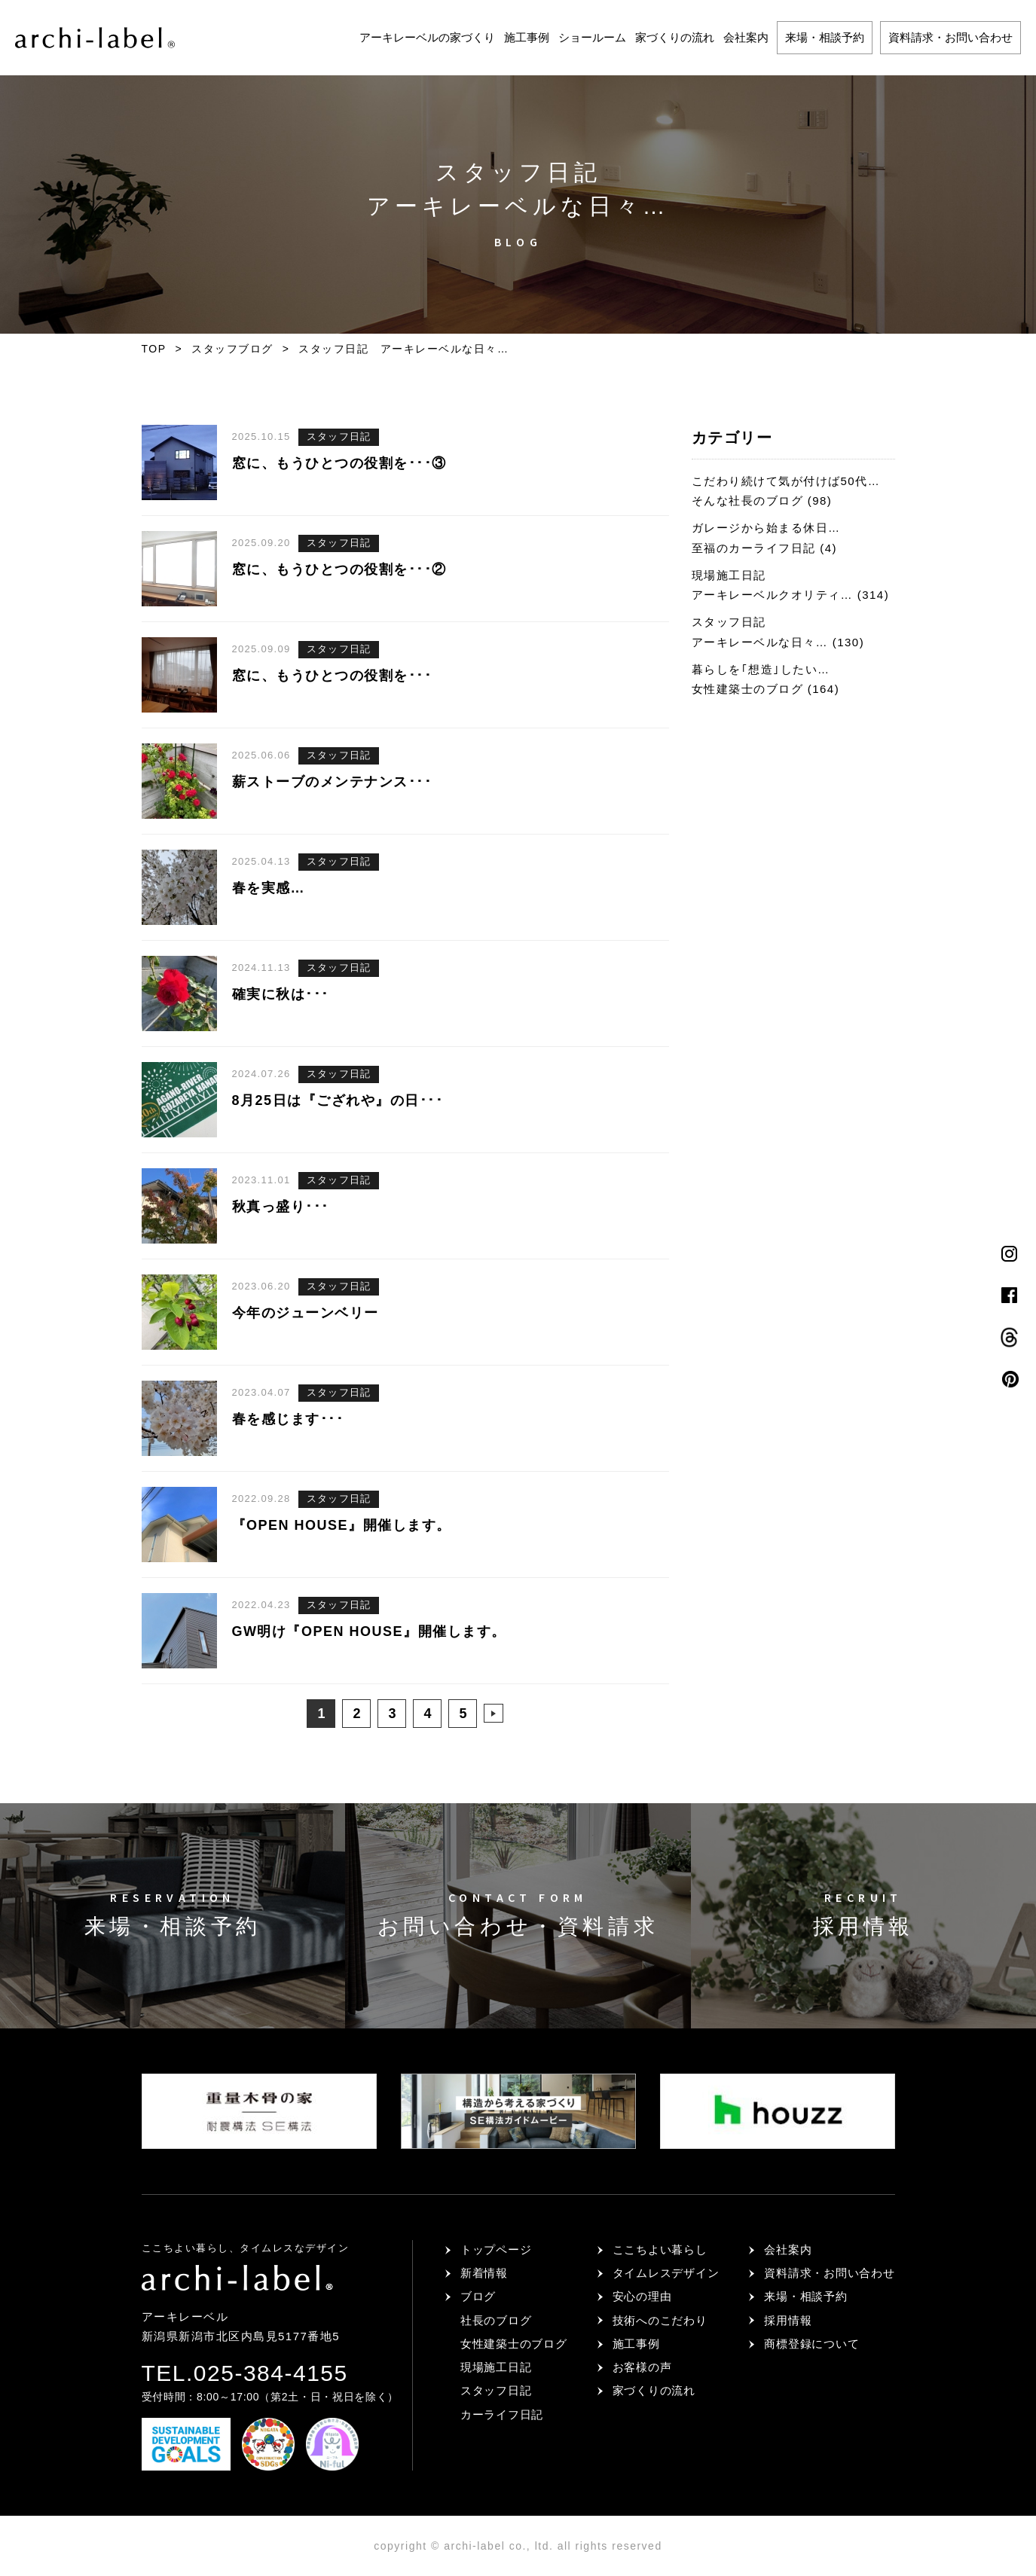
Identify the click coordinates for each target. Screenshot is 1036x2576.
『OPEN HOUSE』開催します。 (341, 1525)
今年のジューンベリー (305, 1312)
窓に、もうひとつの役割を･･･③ (339, 463)
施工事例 (526, 37)
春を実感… (269, 888)
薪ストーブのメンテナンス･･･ (332, 781)
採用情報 (787, 2320)
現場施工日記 (496, 2367)
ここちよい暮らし (660, 2249)
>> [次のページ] (493, 1713)
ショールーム (592, 37)
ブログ (478, 2296)
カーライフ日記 (501, 2414)
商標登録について (811, 2343)
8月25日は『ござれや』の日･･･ (338, 1100)
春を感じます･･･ (288, 1419)
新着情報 (484, 2272)
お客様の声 (642, 2367)
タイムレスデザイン (666, 2272)
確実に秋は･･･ (280, 994)
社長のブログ (496, 2320)
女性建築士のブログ (513, 2343)
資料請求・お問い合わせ (950, 37)
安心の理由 (642, 2296)
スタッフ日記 (339, 436)
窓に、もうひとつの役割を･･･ (332, 675)
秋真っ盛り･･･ (280, 1206)
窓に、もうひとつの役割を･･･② (339, 569)
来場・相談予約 (824, 37)
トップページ (496, 2249)
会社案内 (746, 37)
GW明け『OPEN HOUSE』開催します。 (369, 1631)
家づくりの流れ (674, 37)
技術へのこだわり (660, 2320)
